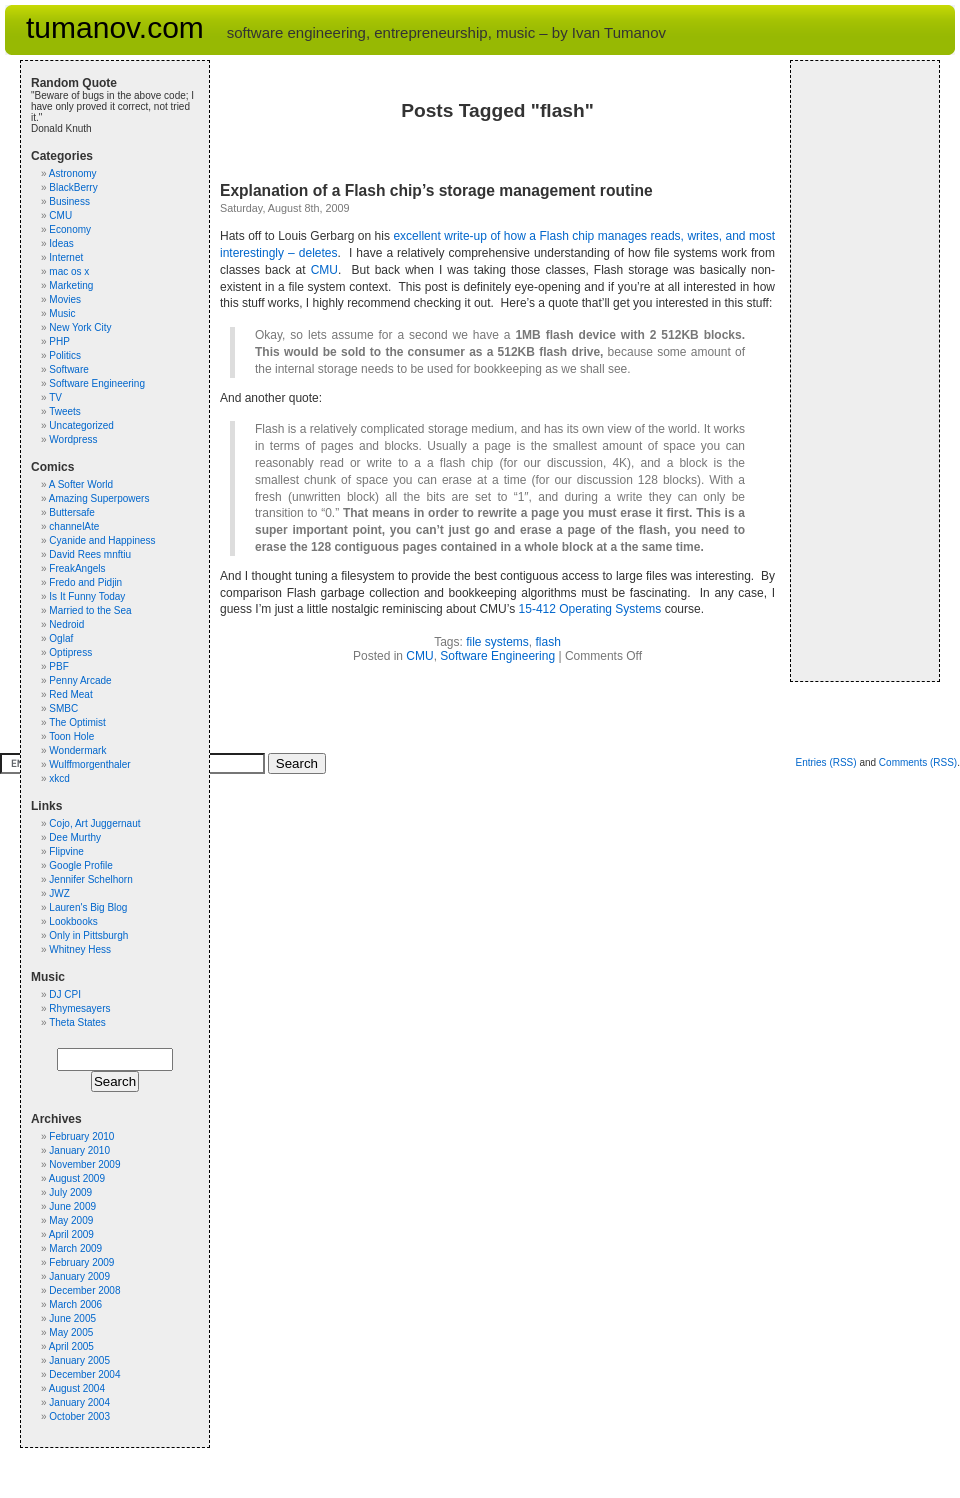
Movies (65, 299)
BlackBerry (73, 187)
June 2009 (72, 1206)
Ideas (61, 243)
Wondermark (77, 750)
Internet (66, 257)
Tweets (65, 411)
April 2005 (71, 1346)
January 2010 (79, 1150)
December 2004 (84, 1374)
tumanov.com (115, 27)
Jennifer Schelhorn (90, 879)
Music (62, 313)
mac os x (69, 271)
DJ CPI (65, 994)
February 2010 (81, 1136)
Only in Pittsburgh (88, 935)
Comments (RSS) (918, 762)
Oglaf (61, 638)
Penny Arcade (80, 680)
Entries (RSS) (825, 762)
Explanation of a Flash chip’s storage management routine (436, 190)
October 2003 (79, 1416)
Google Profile (80, 865)
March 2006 (75, 1304)
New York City (80, 327)
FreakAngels (77, 568)
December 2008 (84, 1290)
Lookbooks (73, 921)
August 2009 (77, 1178)
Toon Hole (71, 736)
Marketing (71, 285)
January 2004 (79, 1402)
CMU (324, 270)
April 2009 (71, 1234)
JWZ (59, 893)
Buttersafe (72, 512)
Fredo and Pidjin (85, 582)
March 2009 (75, 1248)
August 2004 (77, 1388)
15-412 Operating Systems (590, 609)
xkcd (59, 778)
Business (69, 201)
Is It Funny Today (87, 596)
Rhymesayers (79, 1008)
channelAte (74, 526)
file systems (497, 642)
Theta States (77, 1022)
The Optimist (77, 722)
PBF (58, 666)
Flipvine (66, 851)
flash (548, 642)
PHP (59, 341)
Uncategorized (81, 425)
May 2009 (71, 1220)
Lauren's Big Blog (88, 907)
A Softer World (81, 484)
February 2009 (81, 1262)
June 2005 (72, 1318)
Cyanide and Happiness (102, 540)
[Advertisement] (861, 371)
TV (55, 397)
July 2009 (70, 1192)
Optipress (70, 652)
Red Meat (70, 694)
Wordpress (73, 439)
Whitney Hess (80, 949)
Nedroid (66, 624)
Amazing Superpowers (99, 498)
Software (68, 369)
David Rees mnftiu (90, 554)
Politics (65, 355)
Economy (70, 229)
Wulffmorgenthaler (89, 764)
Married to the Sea (90, 610)
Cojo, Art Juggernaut (94, 823)
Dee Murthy (75, 837)
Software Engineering (497, 656)
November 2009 (84, 1164)
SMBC (63, 708)
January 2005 (79, 1360)
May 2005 (71, 1332)
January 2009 (79, 1276)
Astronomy (73, 173)
